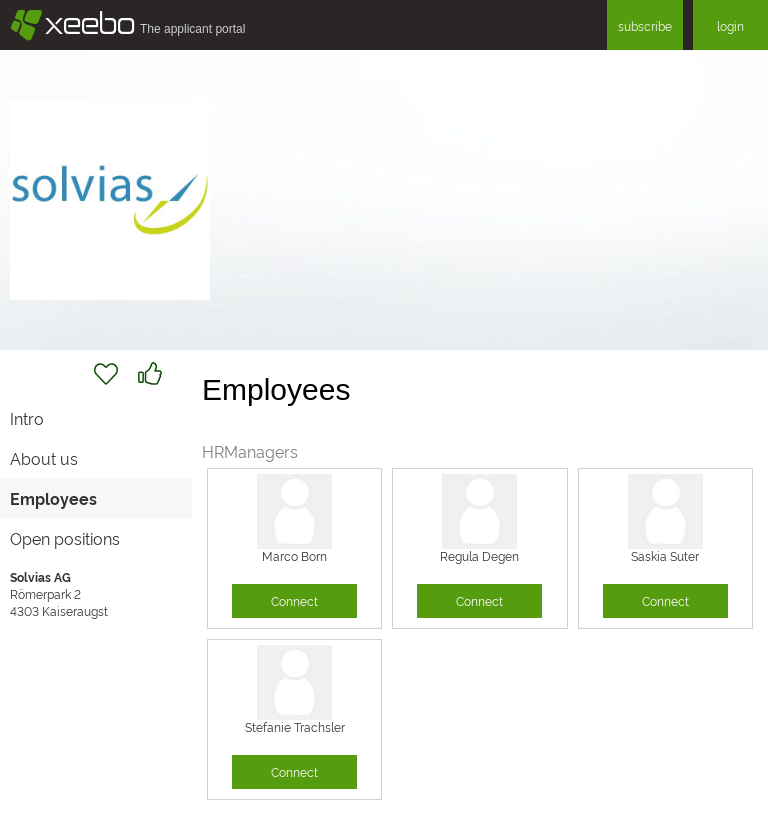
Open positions (65, 538)
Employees (53, 498)
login (730, 25)
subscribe (645, 25)
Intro (27, 418)
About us (44, 458)
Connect (294, 600)
